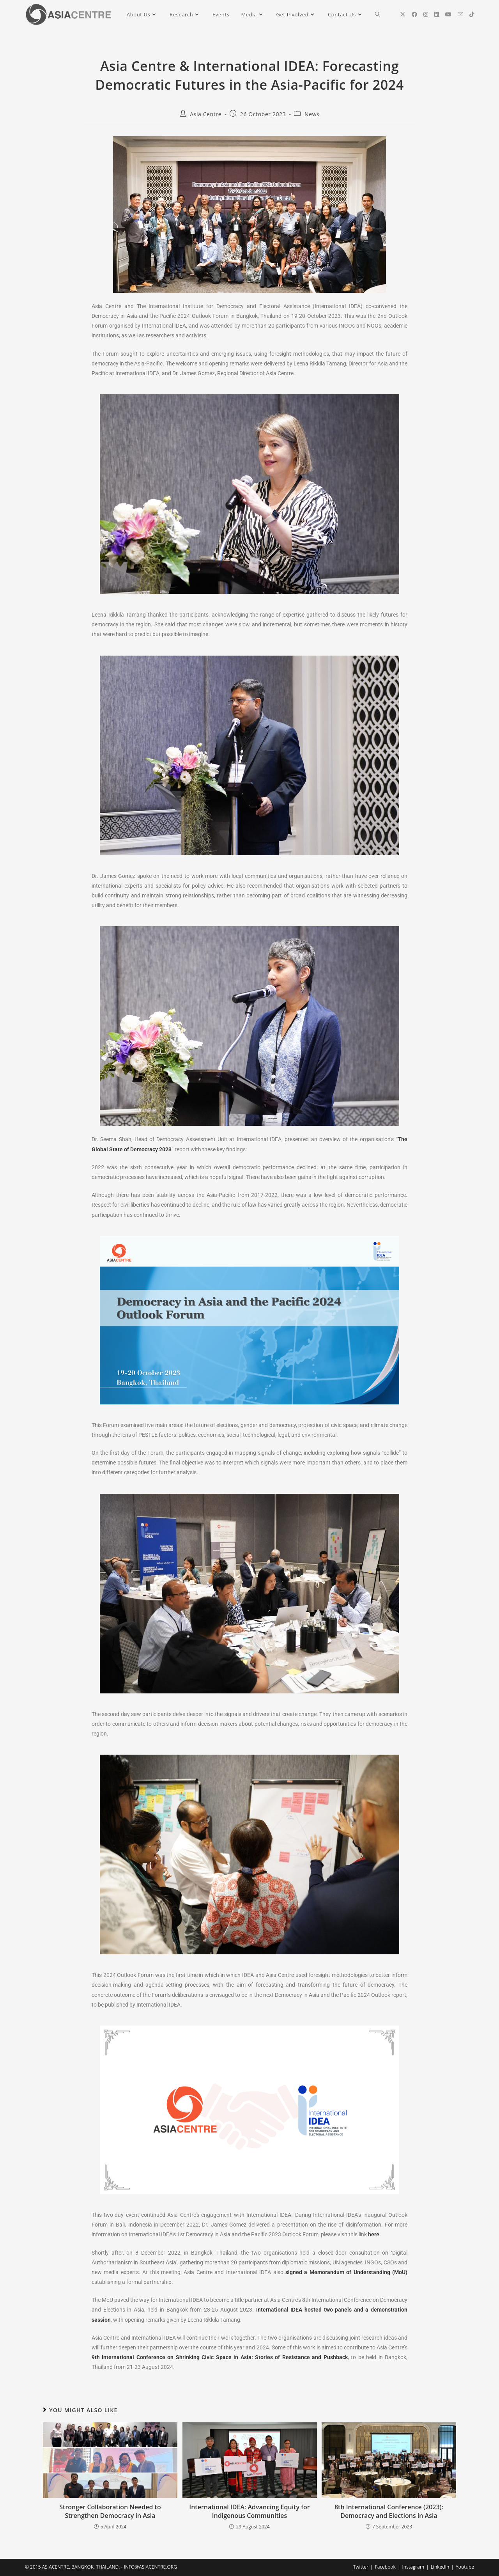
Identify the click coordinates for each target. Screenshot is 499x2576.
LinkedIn (440, 2567)
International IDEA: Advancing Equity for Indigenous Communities (249, 2511)
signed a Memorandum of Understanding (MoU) (346, 2272)
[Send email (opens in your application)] (460, 14)
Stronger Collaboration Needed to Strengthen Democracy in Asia (110, 2511)
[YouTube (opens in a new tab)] (448, 14)
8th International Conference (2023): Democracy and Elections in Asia (388, 2511)
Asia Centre (205, 114)
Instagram (413, 2567)
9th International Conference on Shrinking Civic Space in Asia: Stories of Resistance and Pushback (220, 2357)
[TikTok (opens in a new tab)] (471, 14)
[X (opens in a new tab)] (403, 14)
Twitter (360, 2567)
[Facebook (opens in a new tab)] (414, 14)
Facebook (385, 2567)
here (373, 2234)
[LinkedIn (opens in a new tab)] (436, 14)
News (311, 114)
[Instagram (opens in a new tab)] (425, 14)
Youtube (465, 2567)
